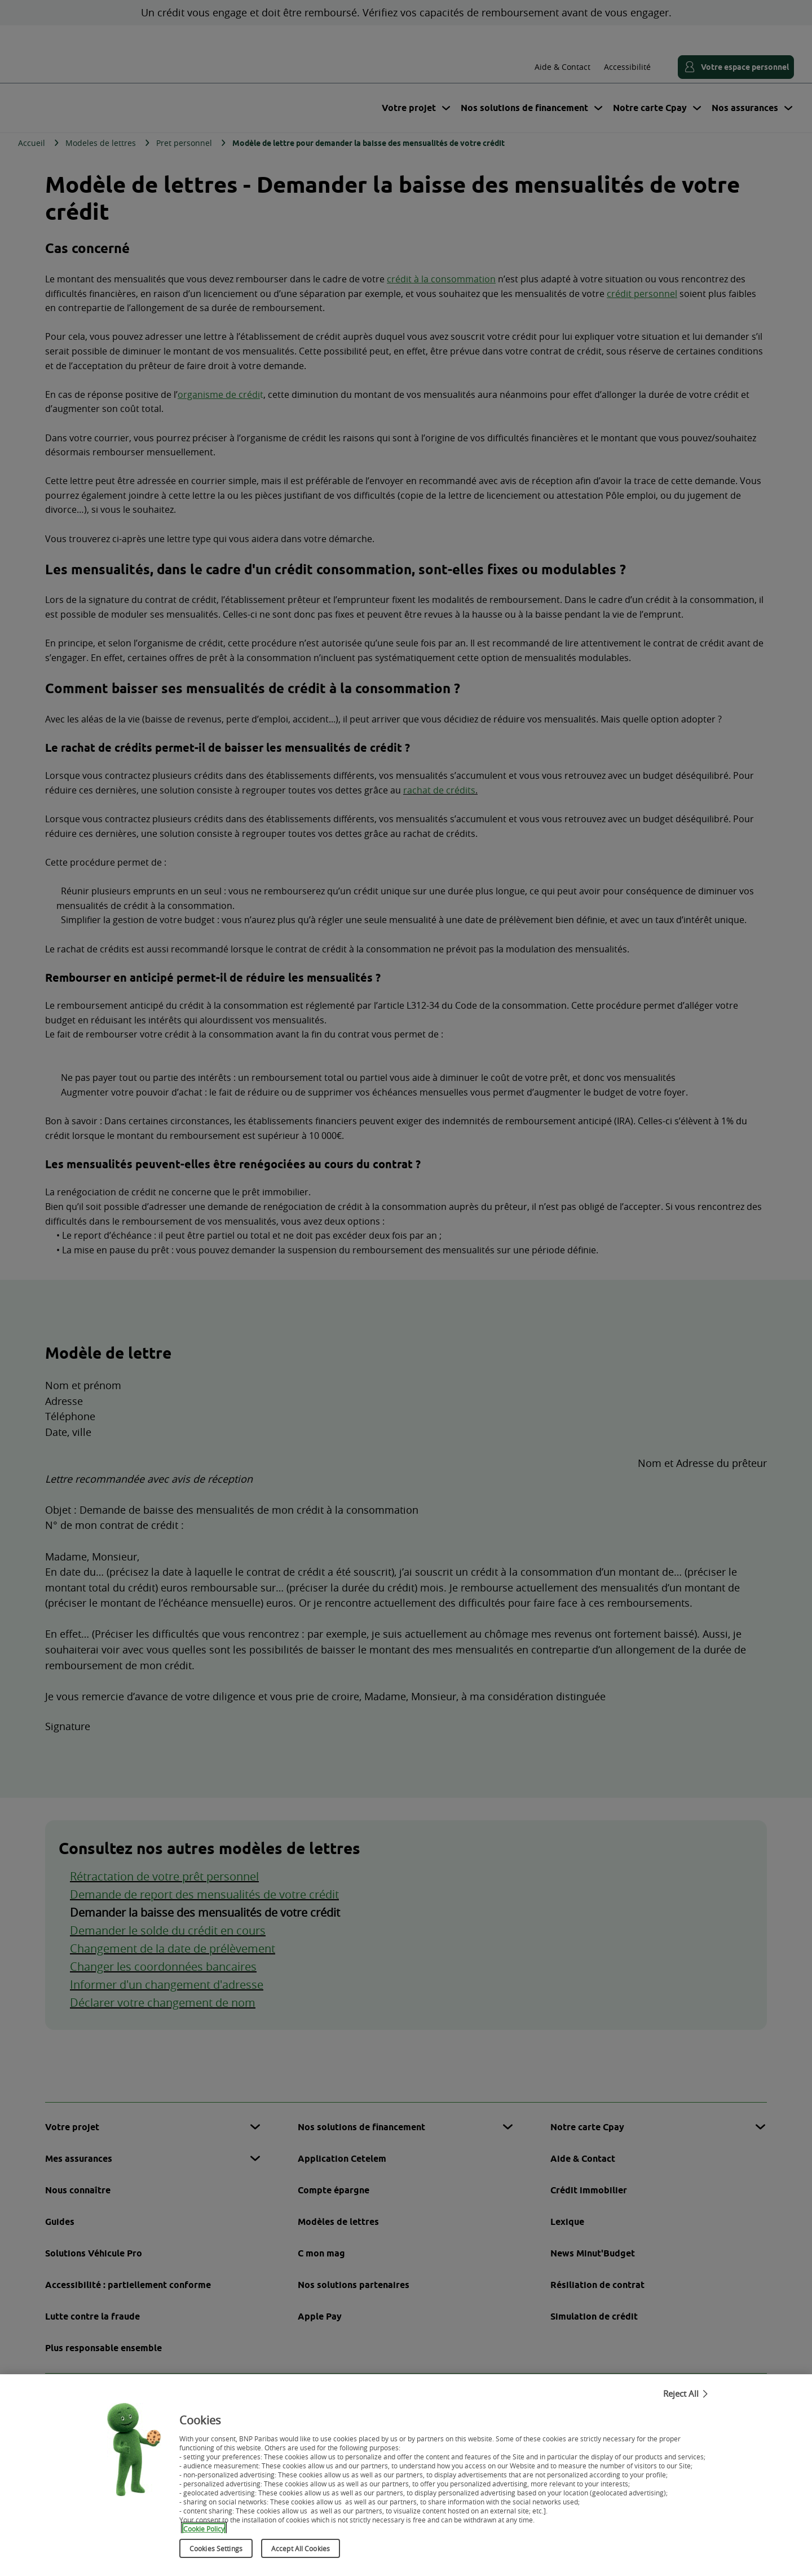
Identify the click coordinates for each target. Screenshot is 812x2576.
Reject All (681, 2393)
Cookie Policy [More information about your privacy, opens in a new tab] (203, 2527)
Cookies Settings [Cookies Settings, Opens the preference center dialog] (215, 2548)
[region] (406, 2475)
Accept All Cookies (300, 2548)
